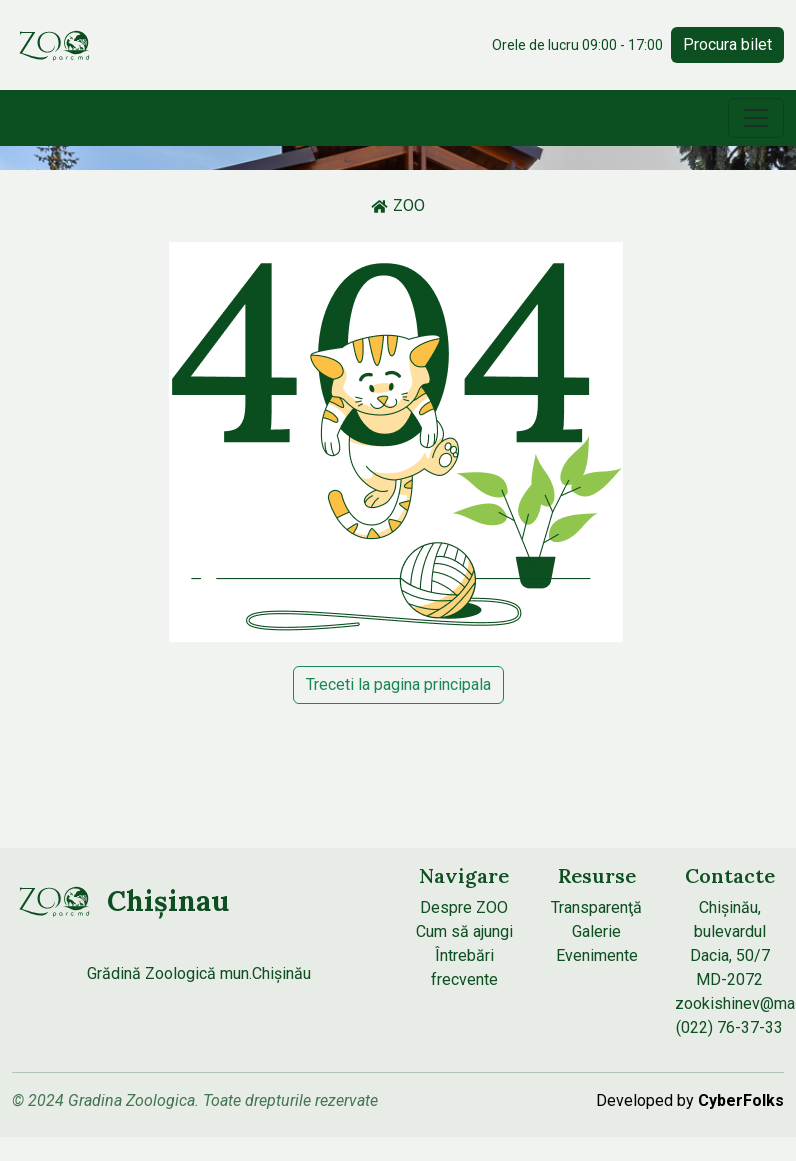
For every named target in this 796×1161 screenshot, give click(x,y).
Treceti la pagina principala (398, 684)
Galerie (596, 931)
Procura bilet (727, 44)
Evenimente (597, 955)
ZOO (398, 205)
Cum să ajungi (464, 931)
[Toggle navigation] (756, 118)
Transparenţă (596, 907)
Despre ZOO (464, 907)
